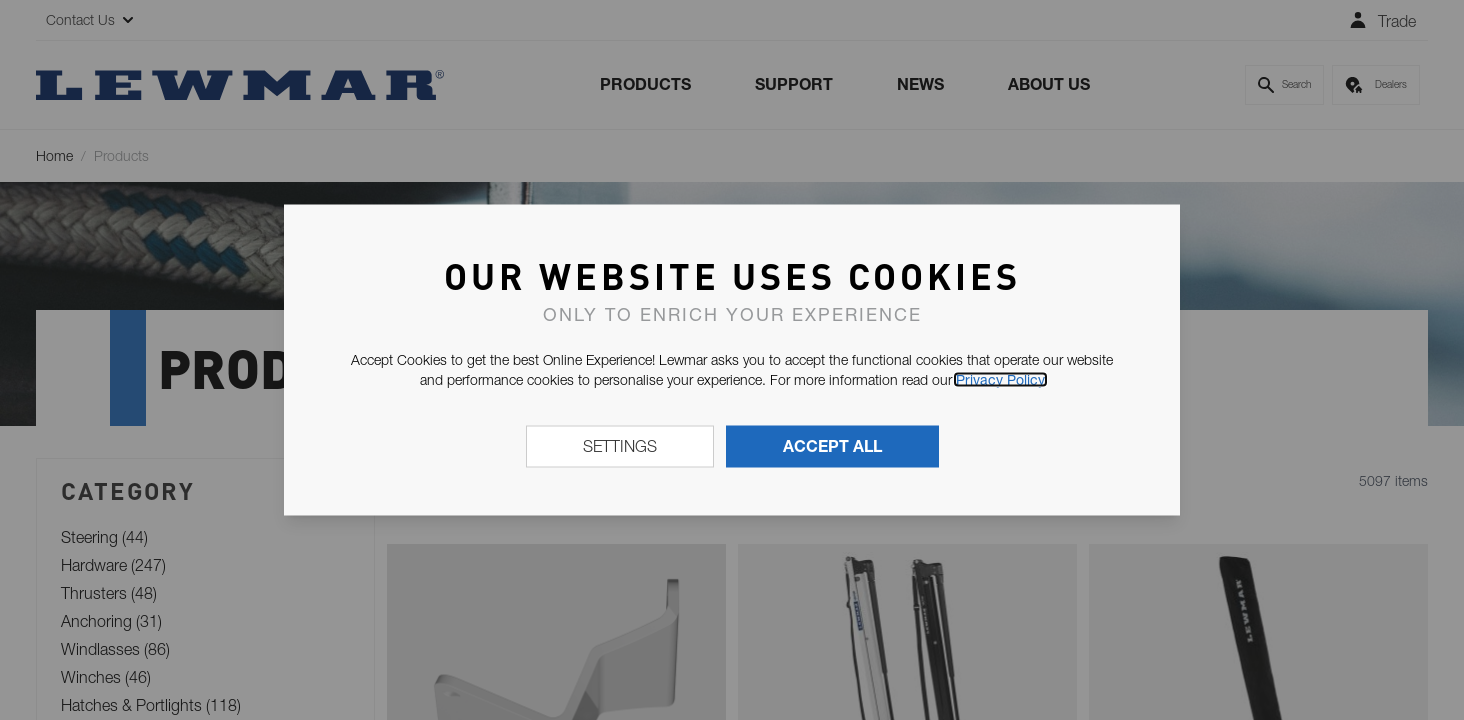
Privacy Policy (1000, 380)
